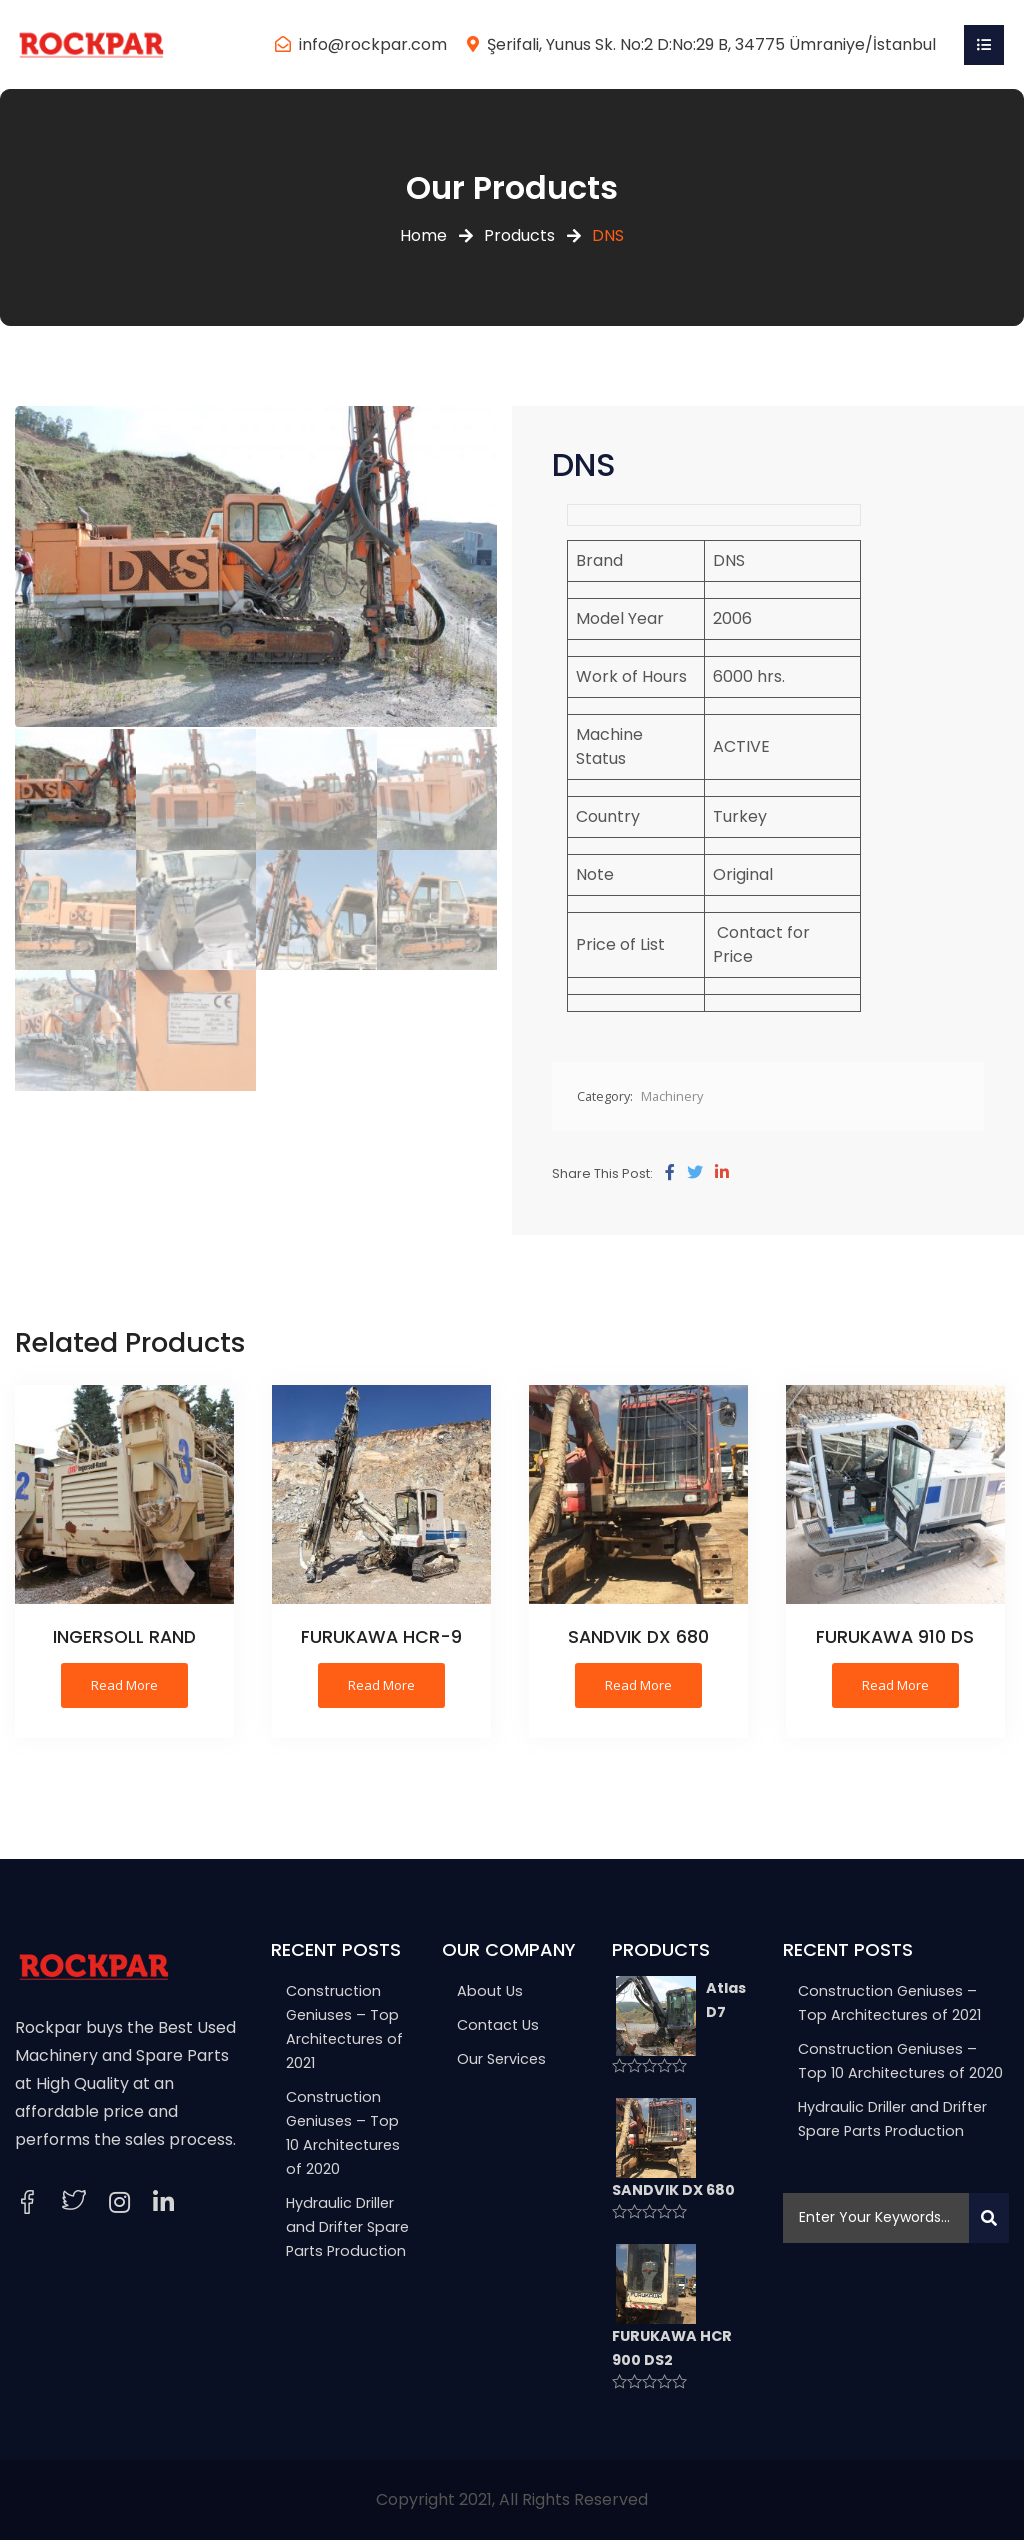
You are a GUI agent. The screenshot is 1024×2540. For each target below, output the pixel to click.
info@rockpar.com (373, 44)
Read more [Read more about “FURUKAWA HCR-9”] (381, 1685)
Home (423, 235)
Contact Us (498, 2025)
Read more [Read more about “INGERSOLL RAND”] (124, 1685)
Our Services (501, 2059)
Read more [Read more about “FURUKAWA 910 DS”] (895, 1685)
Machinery (672, 1096)
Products (519, 235)
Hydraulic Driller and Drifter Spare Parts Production (347, 2227)
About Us (490, 1991)
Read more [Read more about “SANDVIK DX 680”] (638, 1685)
